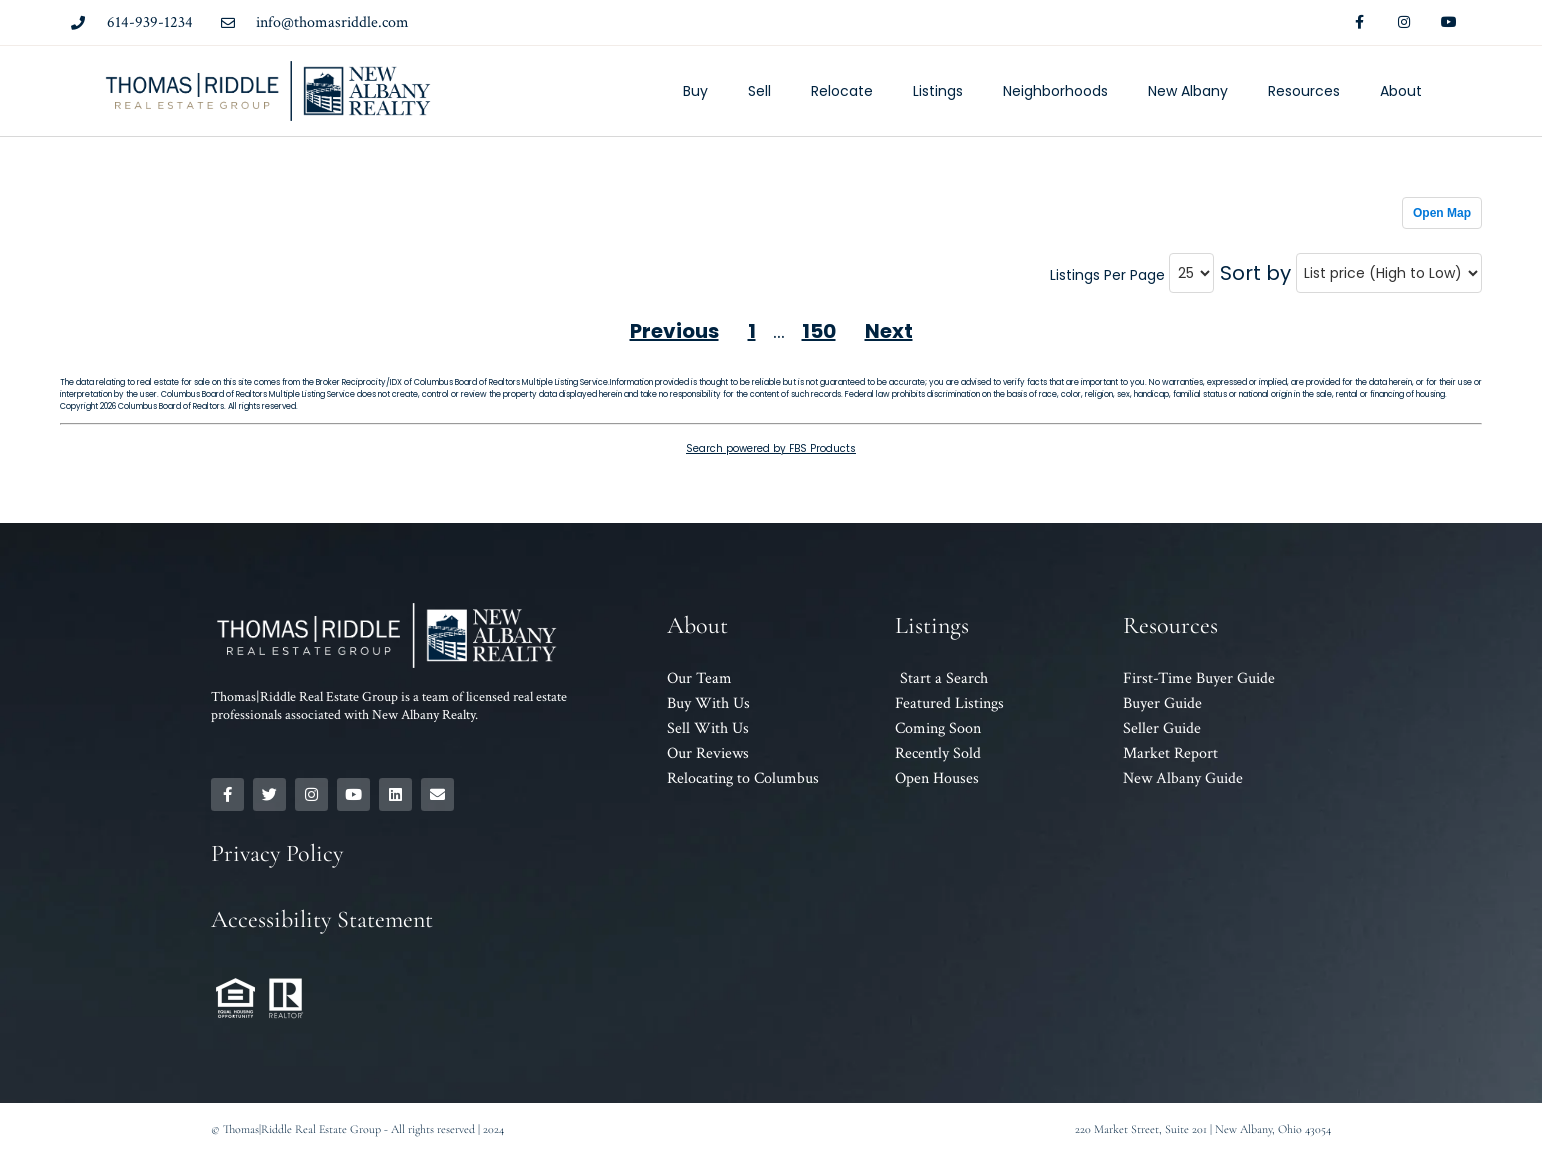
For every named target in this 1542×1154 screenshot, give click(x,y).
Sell (759, 91)
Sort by (1255, 273)
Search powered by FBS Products (771, 448)
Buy (695, 91)
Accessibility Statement (322, 919)
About (1401, 91)
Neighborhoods (1055, 91)
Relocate (842, 91)
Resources (1304, 91)
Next (889, 331)
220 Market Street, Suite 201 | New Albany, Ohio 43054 (1203, 1129)
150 (819, 331)
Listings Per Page (1107, 275)
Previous (674, 331)
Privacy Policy (277, 853)
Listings (938, 91)
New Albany (1188, 91)
